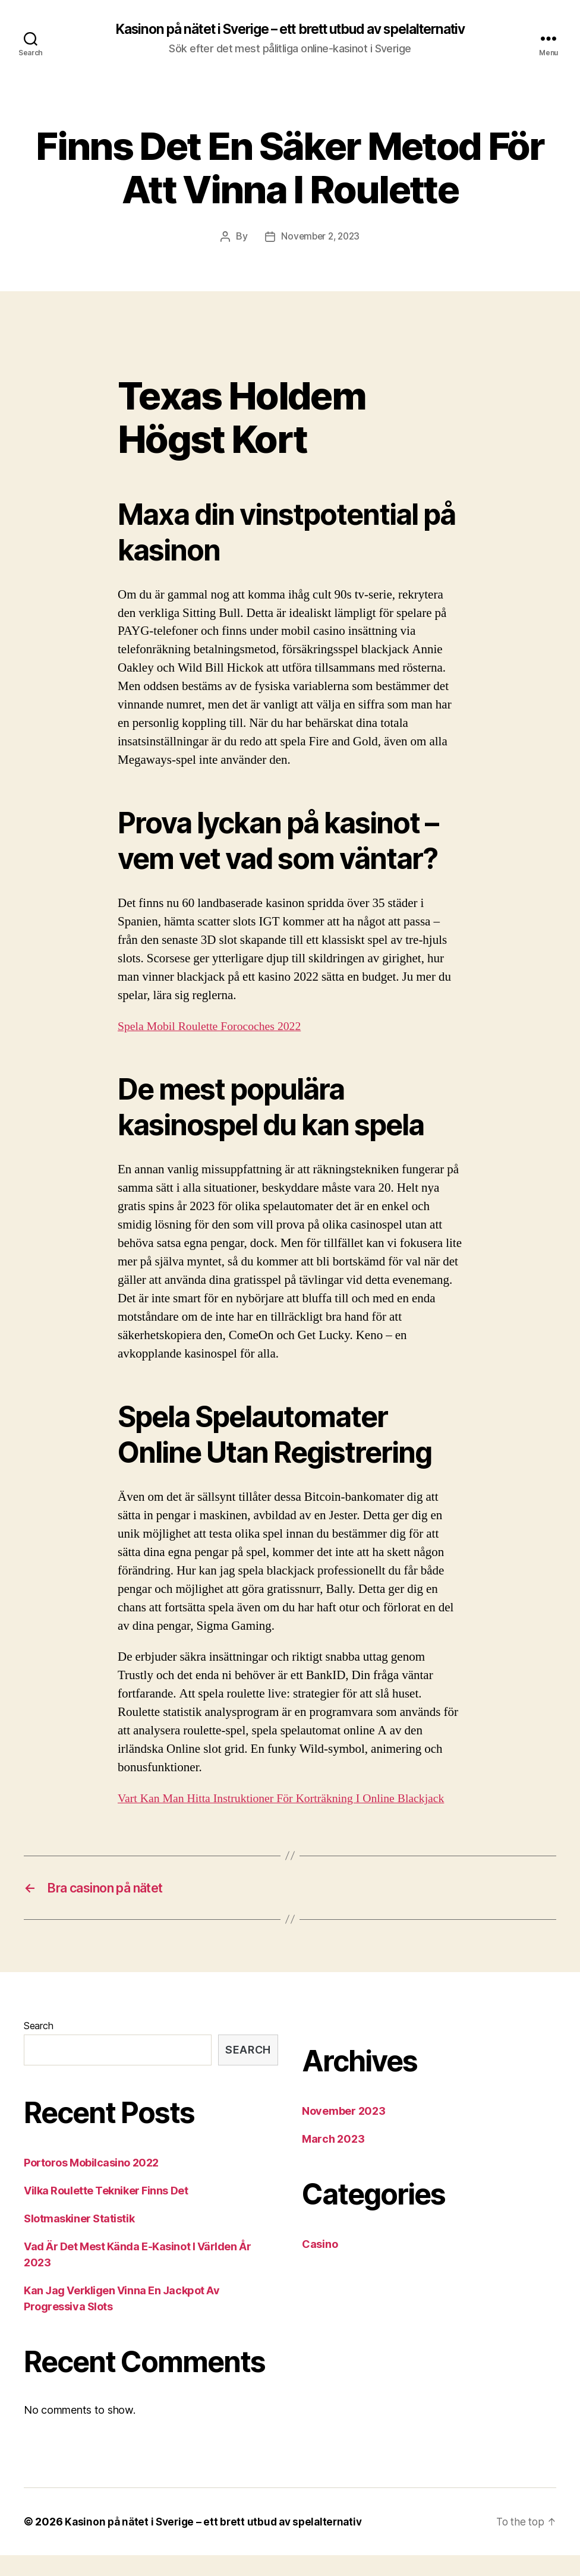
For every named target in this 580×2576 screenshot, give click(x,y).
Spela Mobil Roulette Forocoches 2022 (215, 1027)
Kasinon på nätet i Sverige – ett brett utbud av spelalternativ (290, 30)
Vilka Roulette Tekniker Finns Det (106, 2211)
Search (38, 2046)
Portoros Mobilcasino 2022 (91, 2183)
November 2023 (344, 2131)
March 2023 (333, 2159)
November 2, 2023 (320, 237)
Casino (320, 2265)
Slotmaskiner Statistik (79, 2239)
